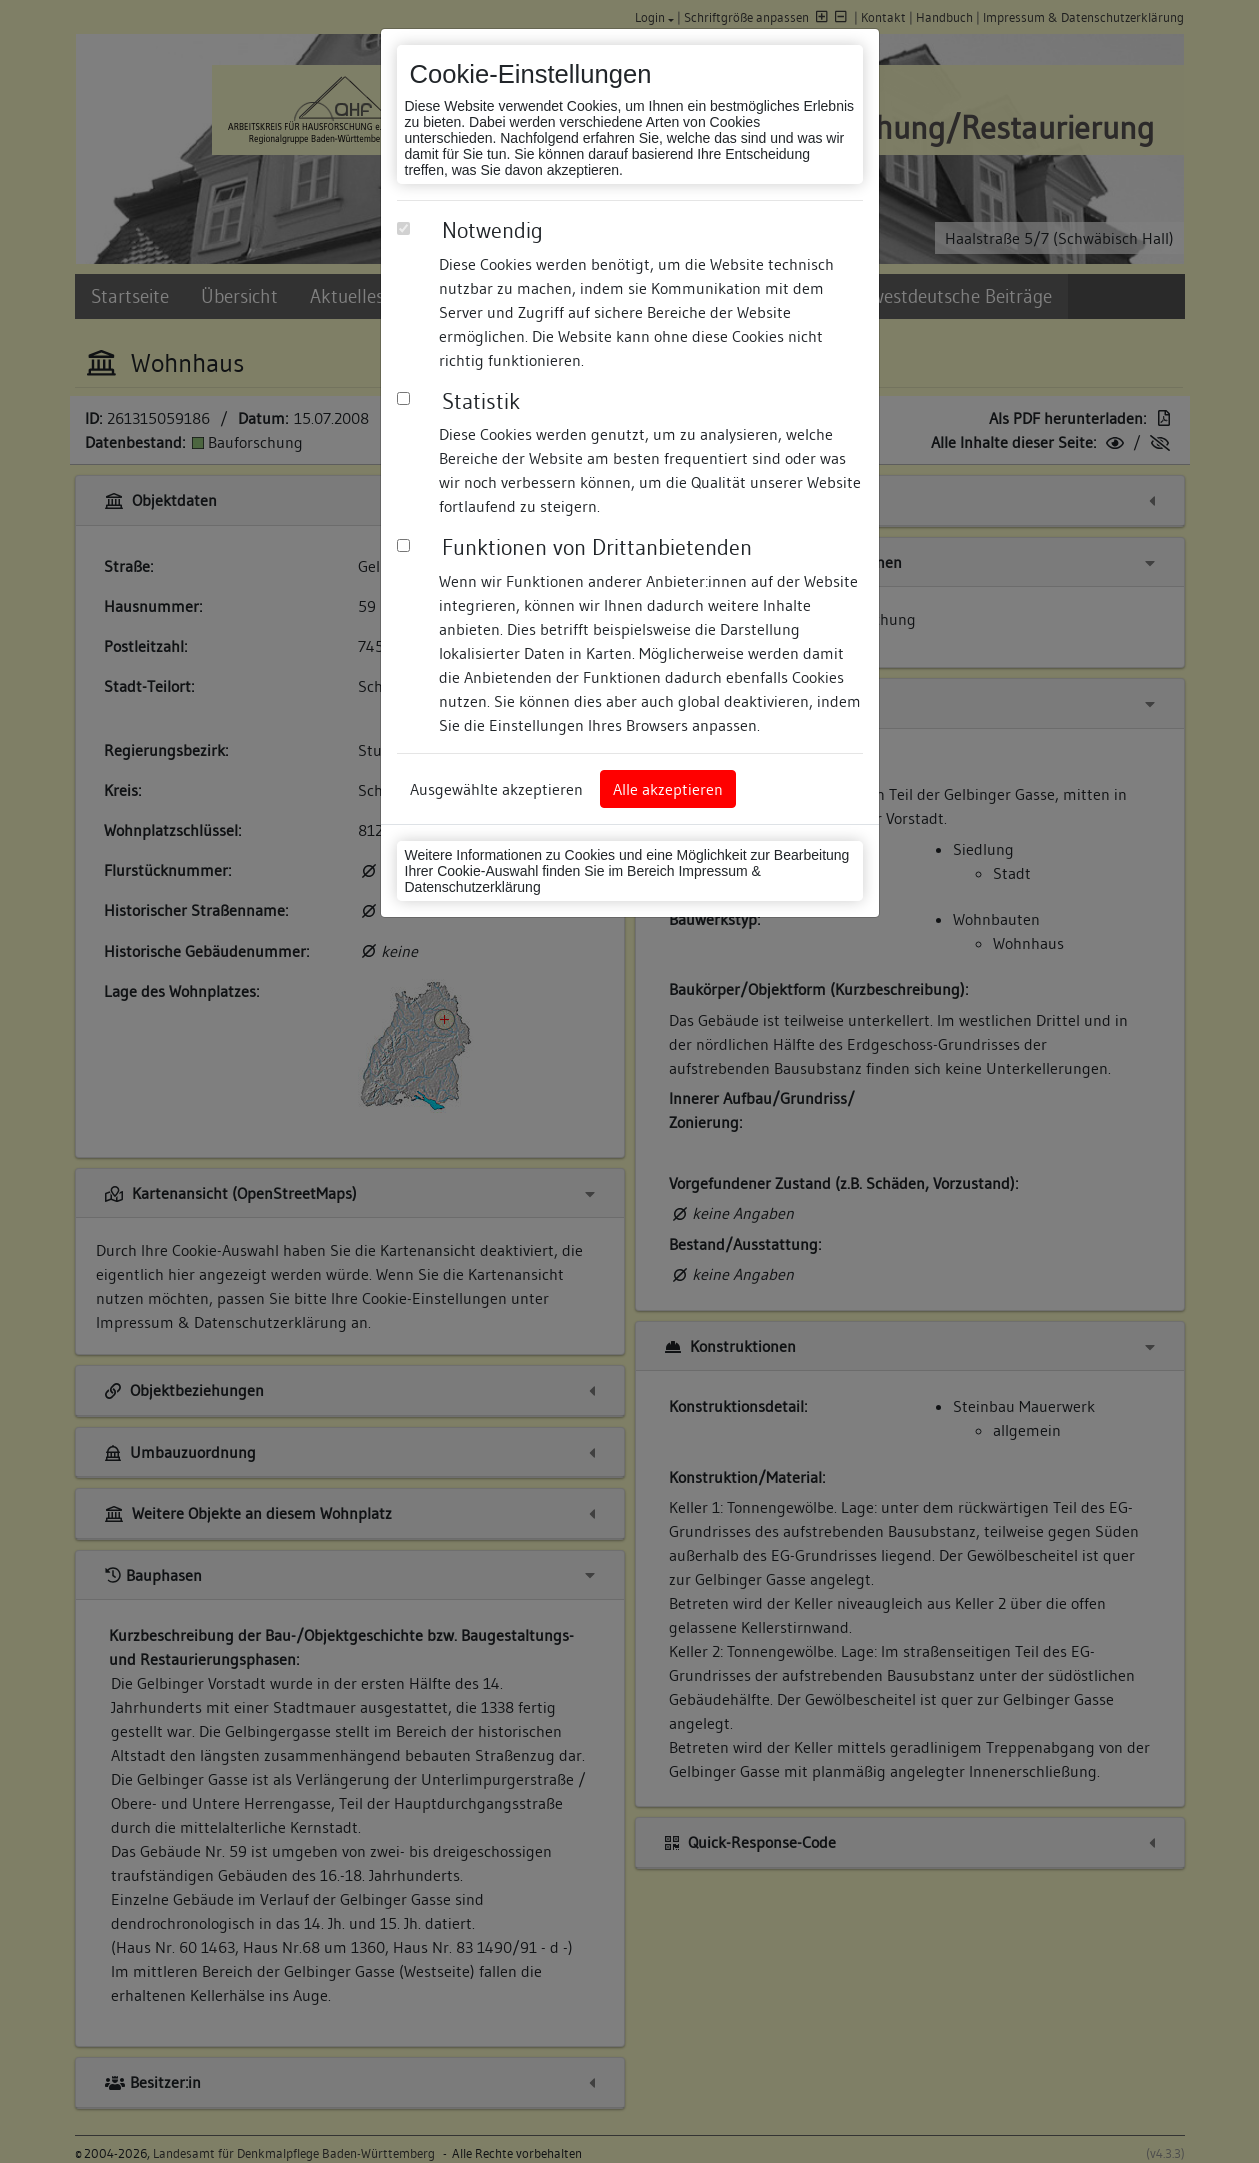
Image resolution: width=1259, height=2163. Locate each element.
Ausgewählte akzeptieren (496, 789)
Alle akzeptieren (668, 789)
